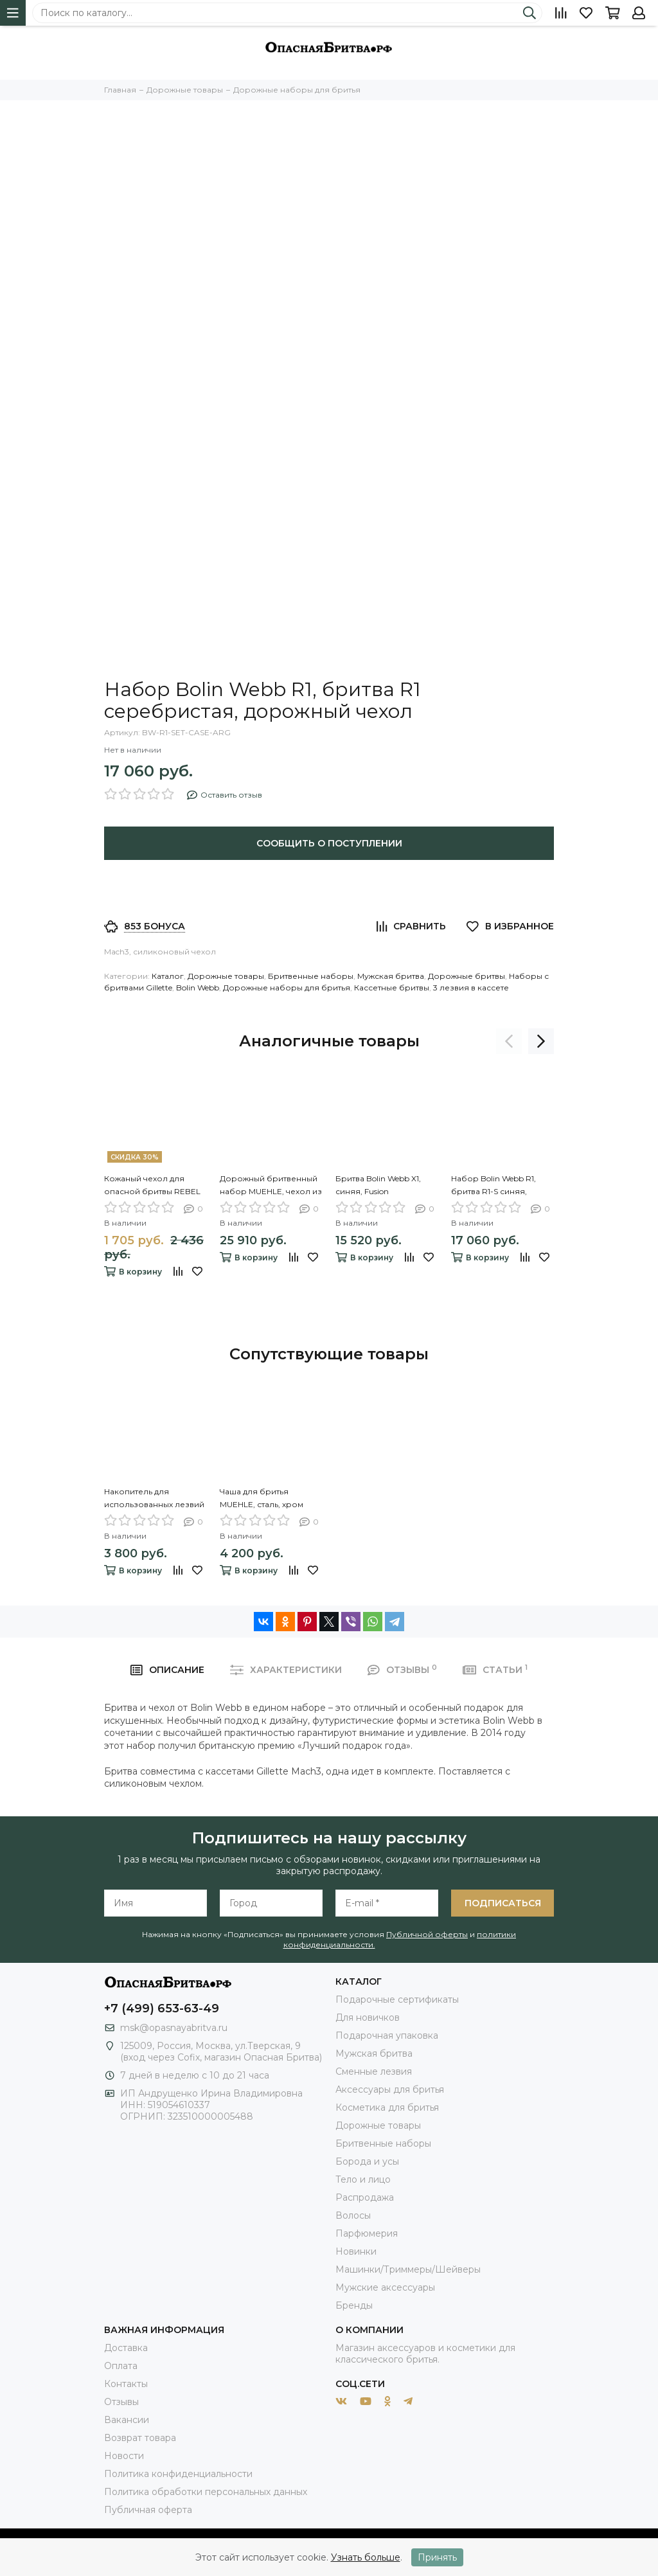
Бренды (354, 2305)
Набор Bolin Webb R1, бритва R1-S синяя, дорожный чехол (493, 1186)
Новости (124, 2456)
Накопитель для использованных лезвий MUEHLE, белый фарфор (155, 1499)
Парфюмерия (366, 2233)
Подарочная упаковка (386, 2035)
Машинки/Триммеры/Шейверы (408, 2269)
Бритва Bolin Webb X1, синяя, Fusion (378, 1185)
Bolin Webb (197, 987)
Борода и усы (367, 2161)
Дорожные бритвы (466, 976)
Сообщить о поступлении (329, 843)
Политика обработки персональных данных (205, 2492)
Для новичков (367, 2017)
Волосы (353, 2215)
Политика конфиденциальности (178, 2474)
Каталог (168, 976)
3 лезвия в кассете (471, 987)
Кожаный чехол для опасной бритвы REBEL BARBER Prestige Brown (152, 1186)
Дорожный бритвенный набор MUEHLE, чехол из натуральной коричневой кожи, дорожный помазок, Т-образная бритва (271, 1186)
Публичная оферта (148, 2510)
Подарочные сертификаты (397, 1999)
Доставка (126, 2348)
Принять (437, 2557)
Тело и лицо (363, 2179)
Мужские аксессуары (385, 2287)
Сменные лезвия (373, 2071)
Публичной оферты (427, 1934)
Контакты (126, 2384)
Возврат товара (140, 2438)
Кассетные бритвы (391, 987)
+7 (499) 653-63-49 (161, 2008)
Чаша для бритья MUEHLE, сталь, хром (261, 1498)
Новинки (356, 2251)
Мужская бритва (390, 976)
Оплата (121, 2366)
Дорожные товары (226, 976)
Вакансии (126, 2420)
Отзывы (121, 2402)
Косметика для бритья (387, 2107)
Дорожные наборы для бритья (286, 987)
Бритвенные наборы (310, 976)
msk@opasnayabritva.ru (173, 2028)
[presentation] (509, 1041)
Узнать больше (365, 2557)
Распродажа (364, 2197)
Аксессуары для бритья (389, 2089)
